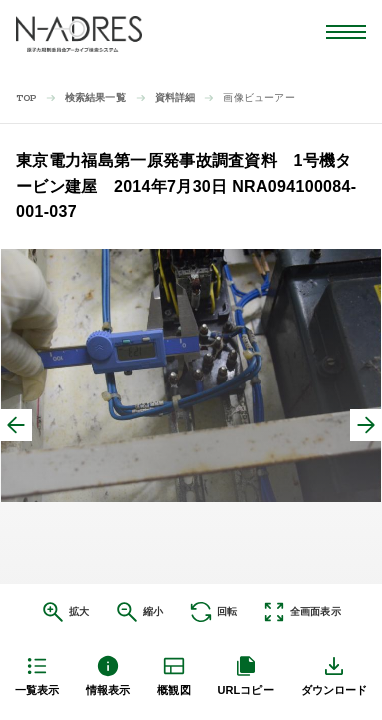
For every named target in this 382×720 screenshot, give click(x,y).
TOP (26, 98)
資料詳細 (175, 97)
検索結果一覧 (95, 97)
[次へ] (366, 425)
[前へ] (16, 425)
